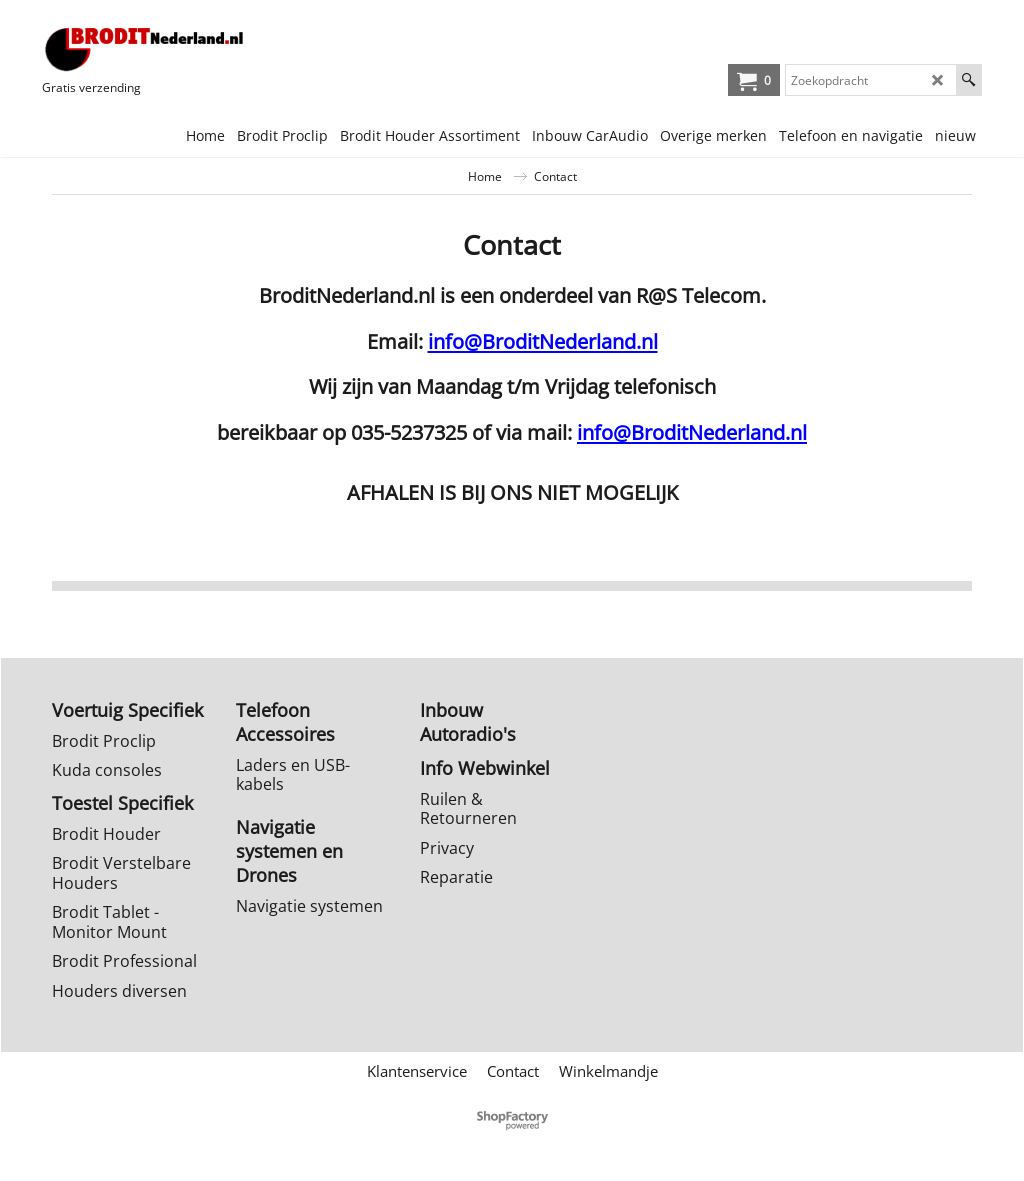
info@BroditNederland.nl (543, 341)
